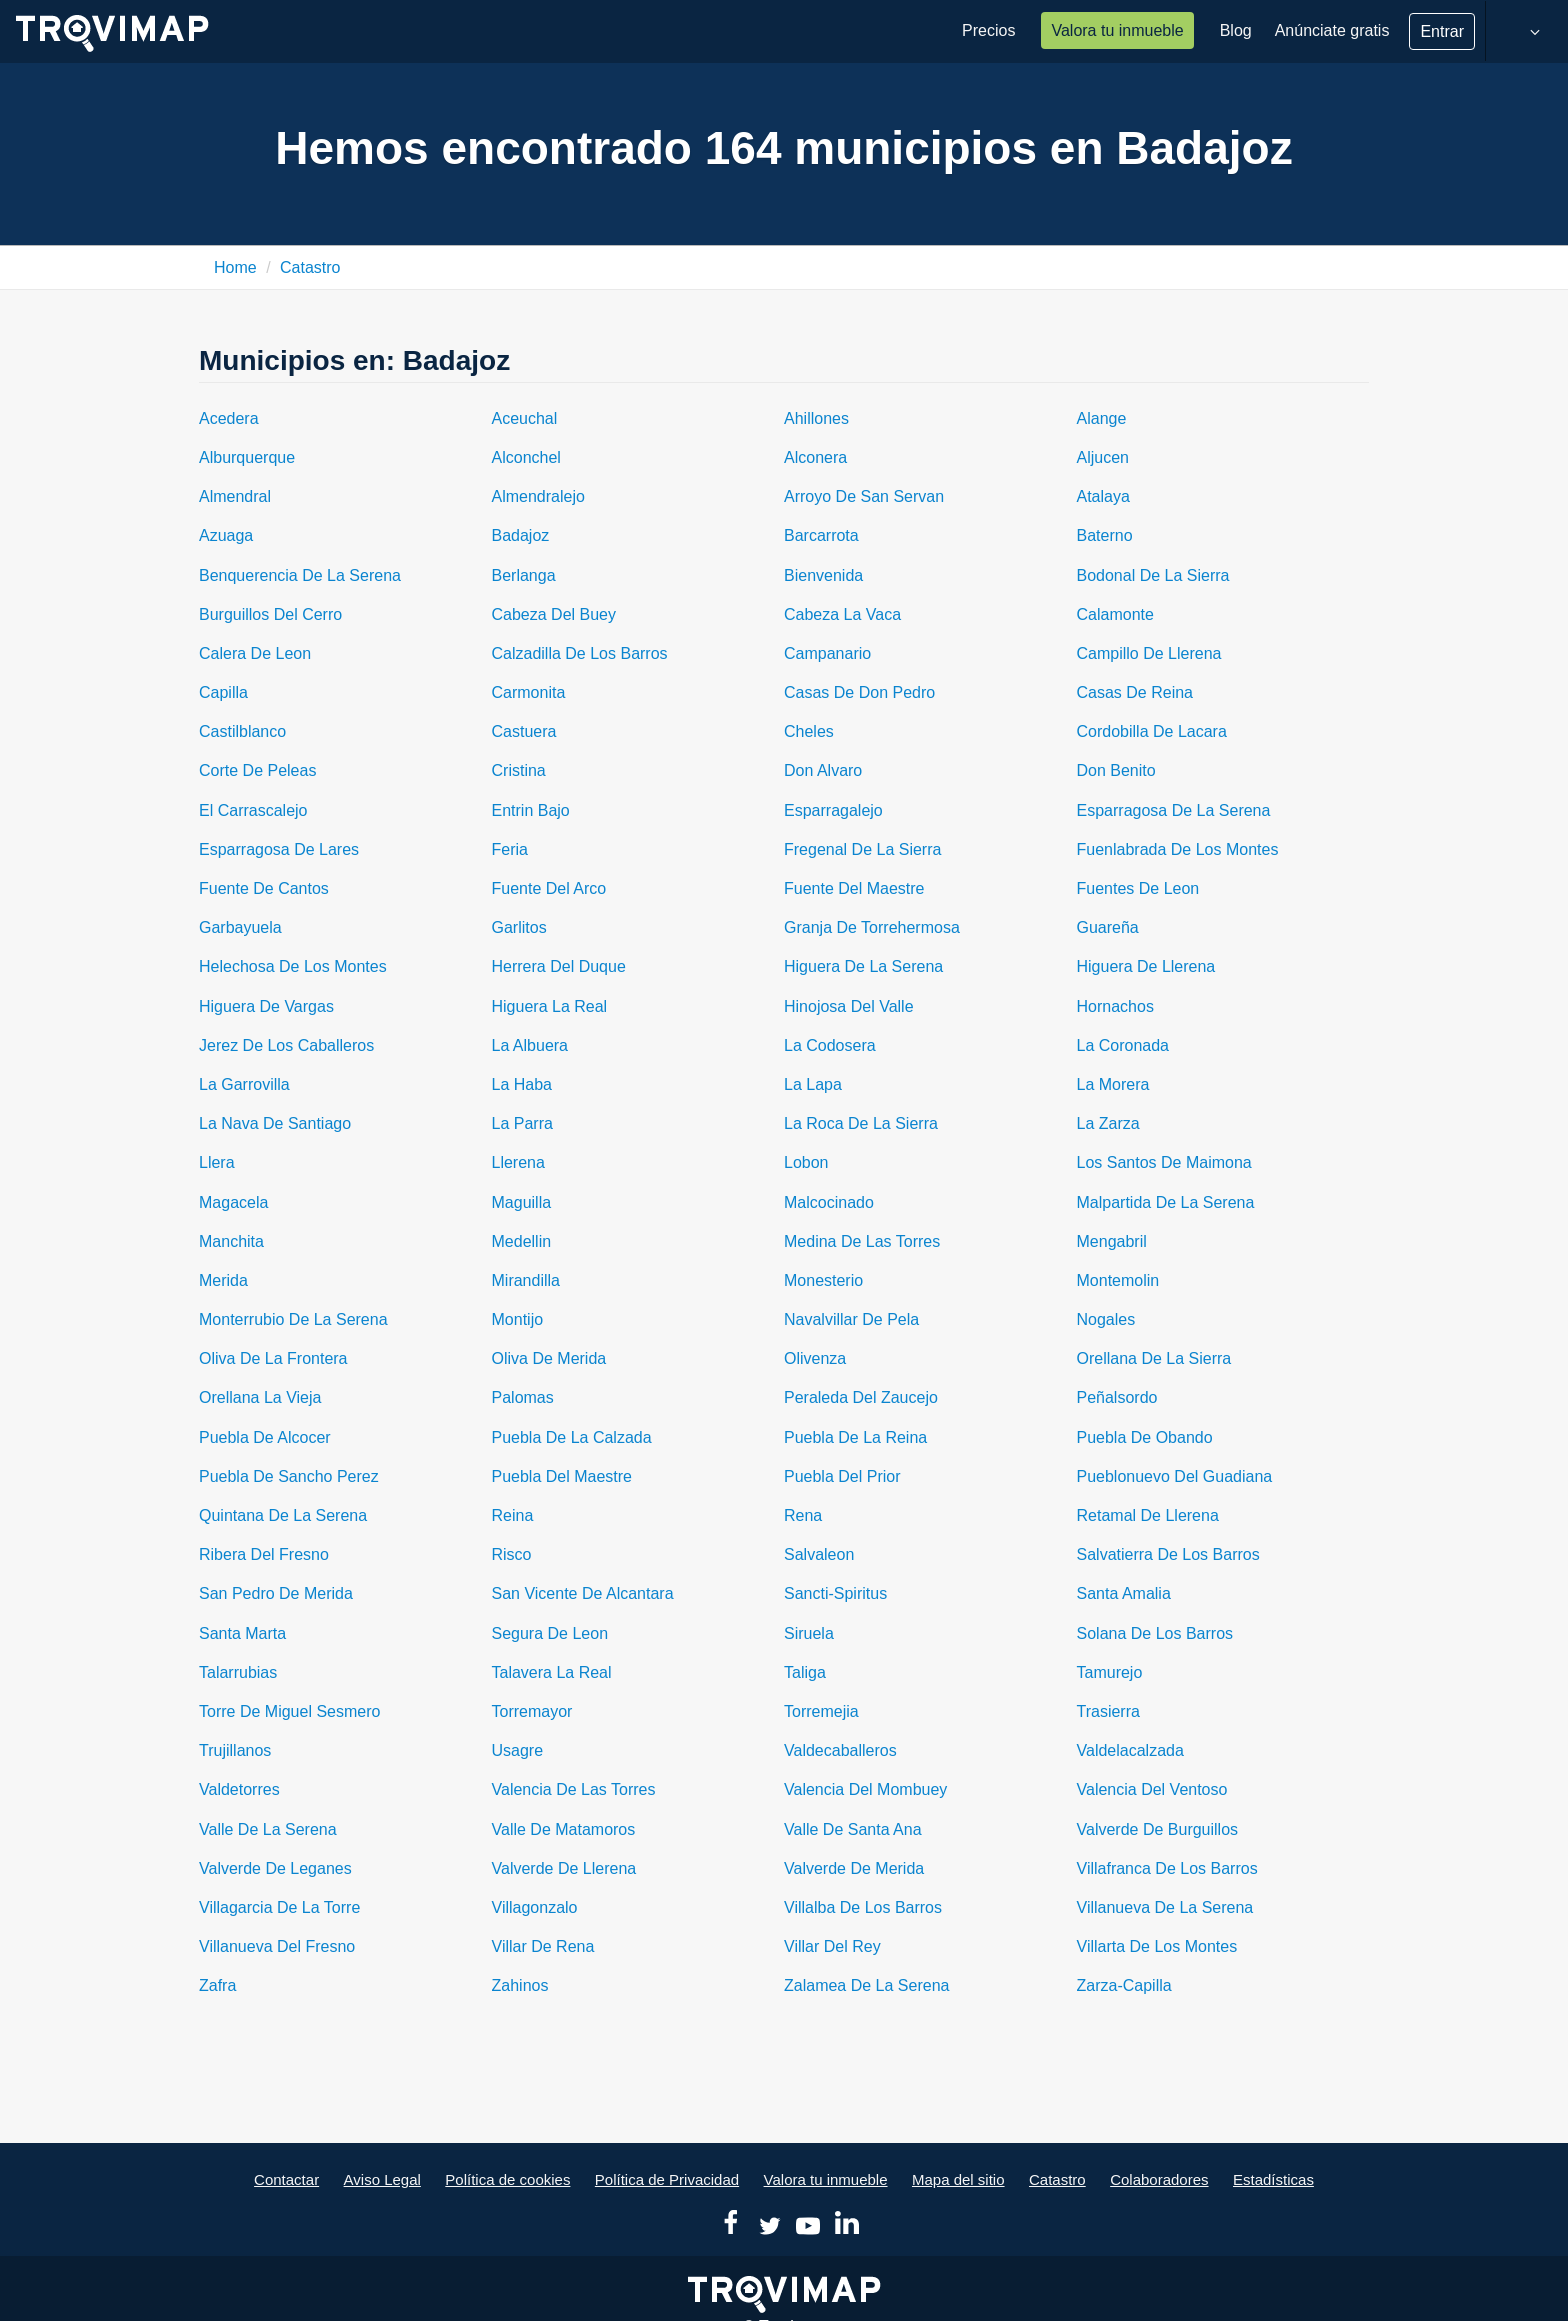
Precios (988, 30)
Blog (1236, 30)
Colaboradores (1159, 2179)
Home (235, 267)
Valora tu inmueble (1117, 30)
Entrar (1442, 31)
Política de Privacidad (667, 2179)
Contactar (286, 2179)
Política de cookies (507, 2179)
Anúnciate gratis (1332, 30)
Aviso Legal (382, 2179)
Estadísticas (1273, 2179)
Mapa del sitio (958, 2179)
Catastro (310, 267)
